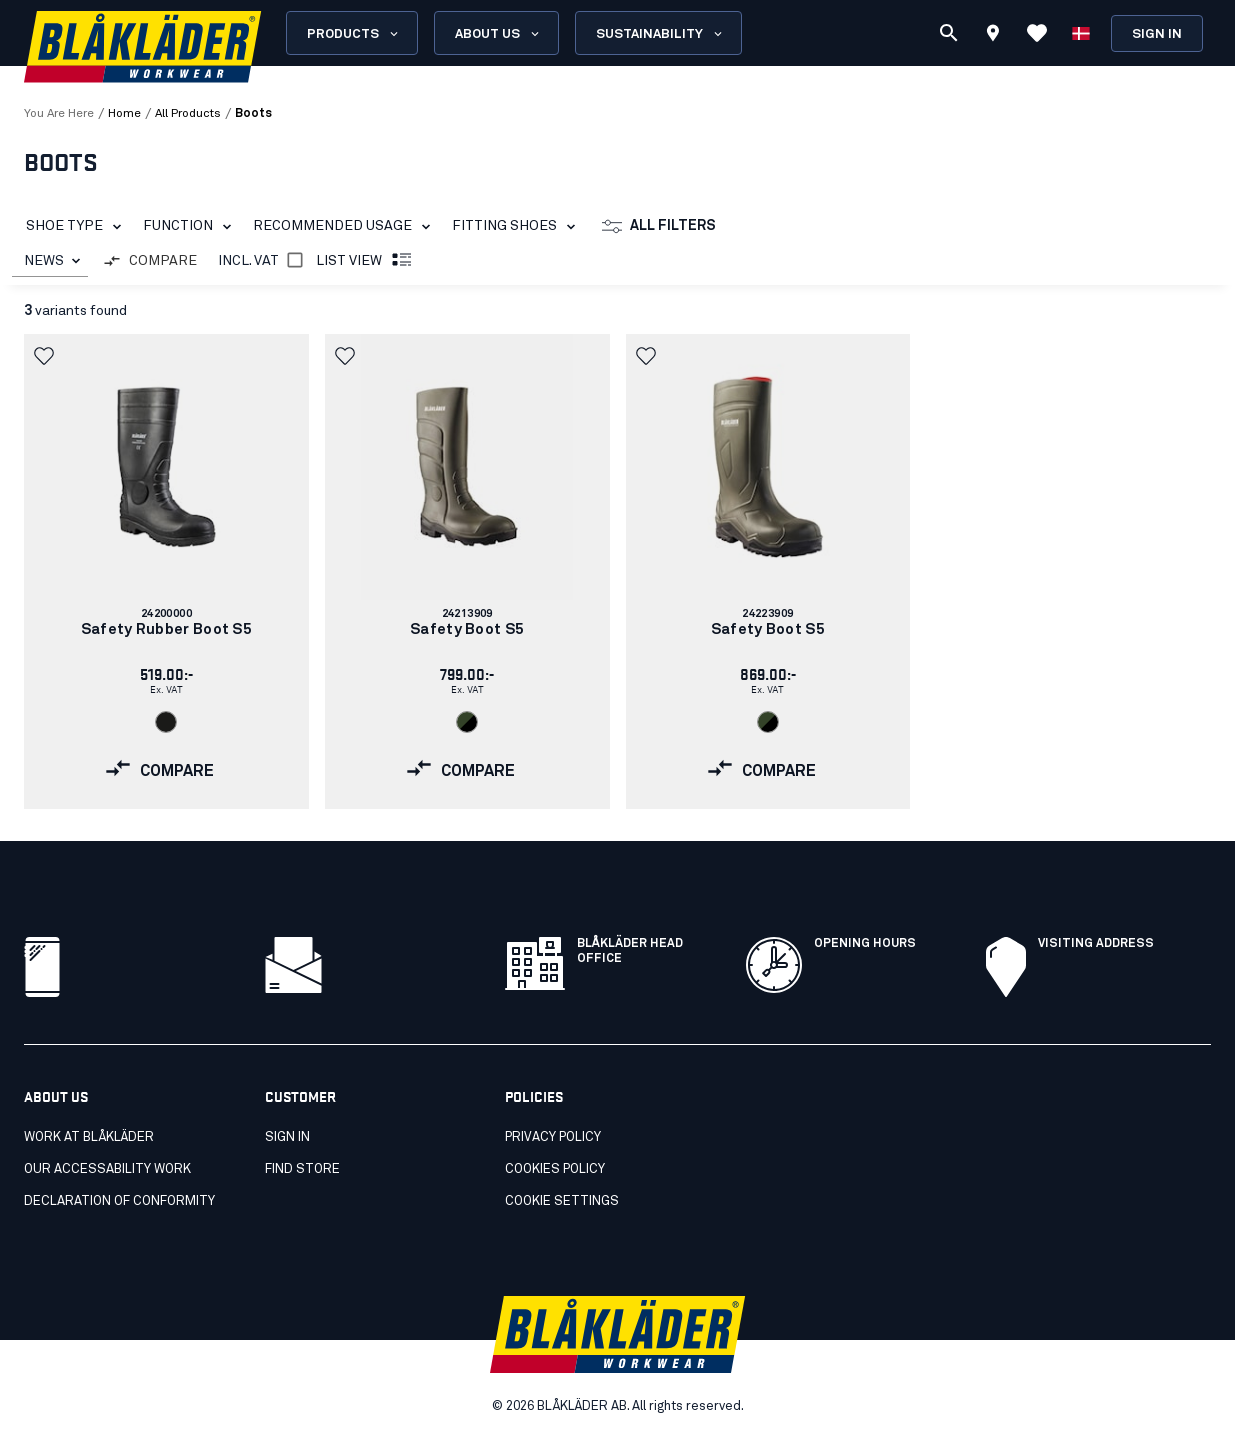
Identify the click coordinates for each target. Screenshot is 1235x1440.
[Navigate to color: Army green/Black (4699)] (467, 722)
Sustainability (660, 34)
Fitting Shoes (517, 227)
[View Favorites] (1037, 33)
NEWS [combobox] (44, 261)
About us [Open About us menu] (498, 34)
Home (124, 114)
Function (191, 227)
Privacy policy (553, 1137)
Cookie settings (562, 1201)
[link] (166, 571)
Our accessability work (107, 1169)
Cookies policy (555, 1169)
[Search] (949, 33)
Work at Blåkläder (89, 1137)
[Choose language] (1081, 33)
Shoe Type (77, 227)
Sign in (1157, 34)
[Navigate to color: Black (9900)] (166, 722)
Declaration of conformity (119, 1201)
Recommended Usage (345, 227)
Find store (302, 1169)
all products (188, 114)
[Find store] (993, 36)
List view (365, 261)
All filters (659, 227)
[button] (46, 356)
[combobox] (50, 261)
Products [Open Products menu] (354, 34)
